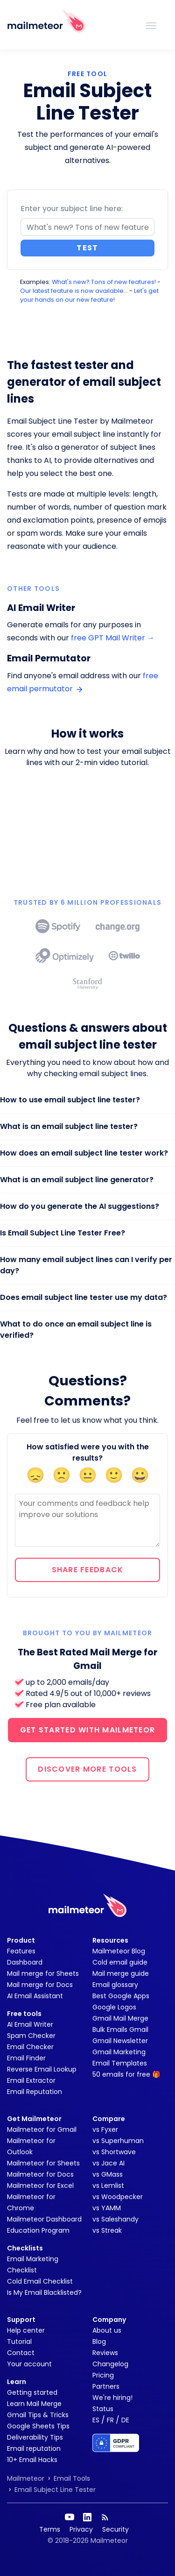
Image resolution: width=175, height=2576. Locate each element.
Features (21, 1951)
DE (125, 2420)
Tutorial (19, 2341)
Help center (26, 2330)
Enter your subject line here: (72, 208)
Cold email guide (119, 1962)
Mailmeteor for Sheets (43, 2163)
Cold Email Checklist (40, 2281)
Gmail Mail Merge (120, 2018)
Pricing (103, 2375)
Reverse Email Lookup (42, 2069)
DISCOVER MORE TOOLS (87, 1769)
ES (95, 2420)
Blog (99, 2341)
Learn (16, 2381)
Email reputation (34, 2448)
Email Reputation (34, 2091)
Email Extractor (31, 2080)
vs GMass (107, 2174)
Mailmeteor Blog (118, 1951)
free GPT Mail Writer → (112, 637)
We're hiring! (112, 2397)
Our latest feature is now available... (74, 291)
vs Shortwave (114, 2152)
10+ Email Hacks (32, 2459)
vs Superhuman (118, 2140)
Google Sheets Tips (38, 2426)
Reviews (105, 2352)
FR (110, 2420)
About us (106, 2330)
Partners (105, 2386)
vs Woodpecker (117, 2196)
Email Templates (119, 2063)
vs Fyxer (105, 2129)
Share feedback (88, 1569)
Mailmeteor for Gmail (42, 2129)
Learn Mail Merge (34, 2403)
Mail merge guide (120, 1973)
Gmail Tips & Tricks (38, 2415)
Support (21, 2319)
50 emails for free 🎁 (126, 2074)
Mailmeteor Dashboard (44, 2219)
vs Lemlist (108, 2185)
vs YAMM (106, 2208)
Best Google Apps (120, 1996)
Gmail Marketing (119, 2052)
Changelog (110, 2364)
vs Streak (107, 2230)
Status (102, 2408)
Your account (29, 2364)
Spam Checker (31, 2035)
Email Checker (30, 2046)
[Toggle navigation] (151, 25)
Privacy (81, 2529)
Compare (108, 2118)
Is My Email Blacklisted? (44, 2292)
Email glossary (115, 1984)
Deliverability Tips (35, 2437)
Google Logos (114, 2007)
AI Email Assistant (35, 1996)
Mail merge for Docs (40, 1984)
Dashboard (24, 1962)
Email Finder (26, 2058)
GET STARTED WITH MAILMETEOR (87, 1729)
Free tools (24, 2013)
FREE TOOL (88, 73)
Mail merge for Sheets (43, 1973)
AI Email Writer (30, 2024)
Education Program (38, 2230)
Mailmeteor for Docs (40, 2174)
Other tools (33, 588)
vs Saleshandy (115, 2219)
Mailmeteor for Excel (40, 2185)
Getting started (32, 2392)
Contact (21, 2352)
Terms (49, 2529)
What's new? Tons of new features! (104, 282)
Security (115, 2529)
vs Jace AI (108, 2163)
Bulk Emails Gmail (120, 2029)
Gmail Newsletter (120, 2040)
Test (87, 247)
